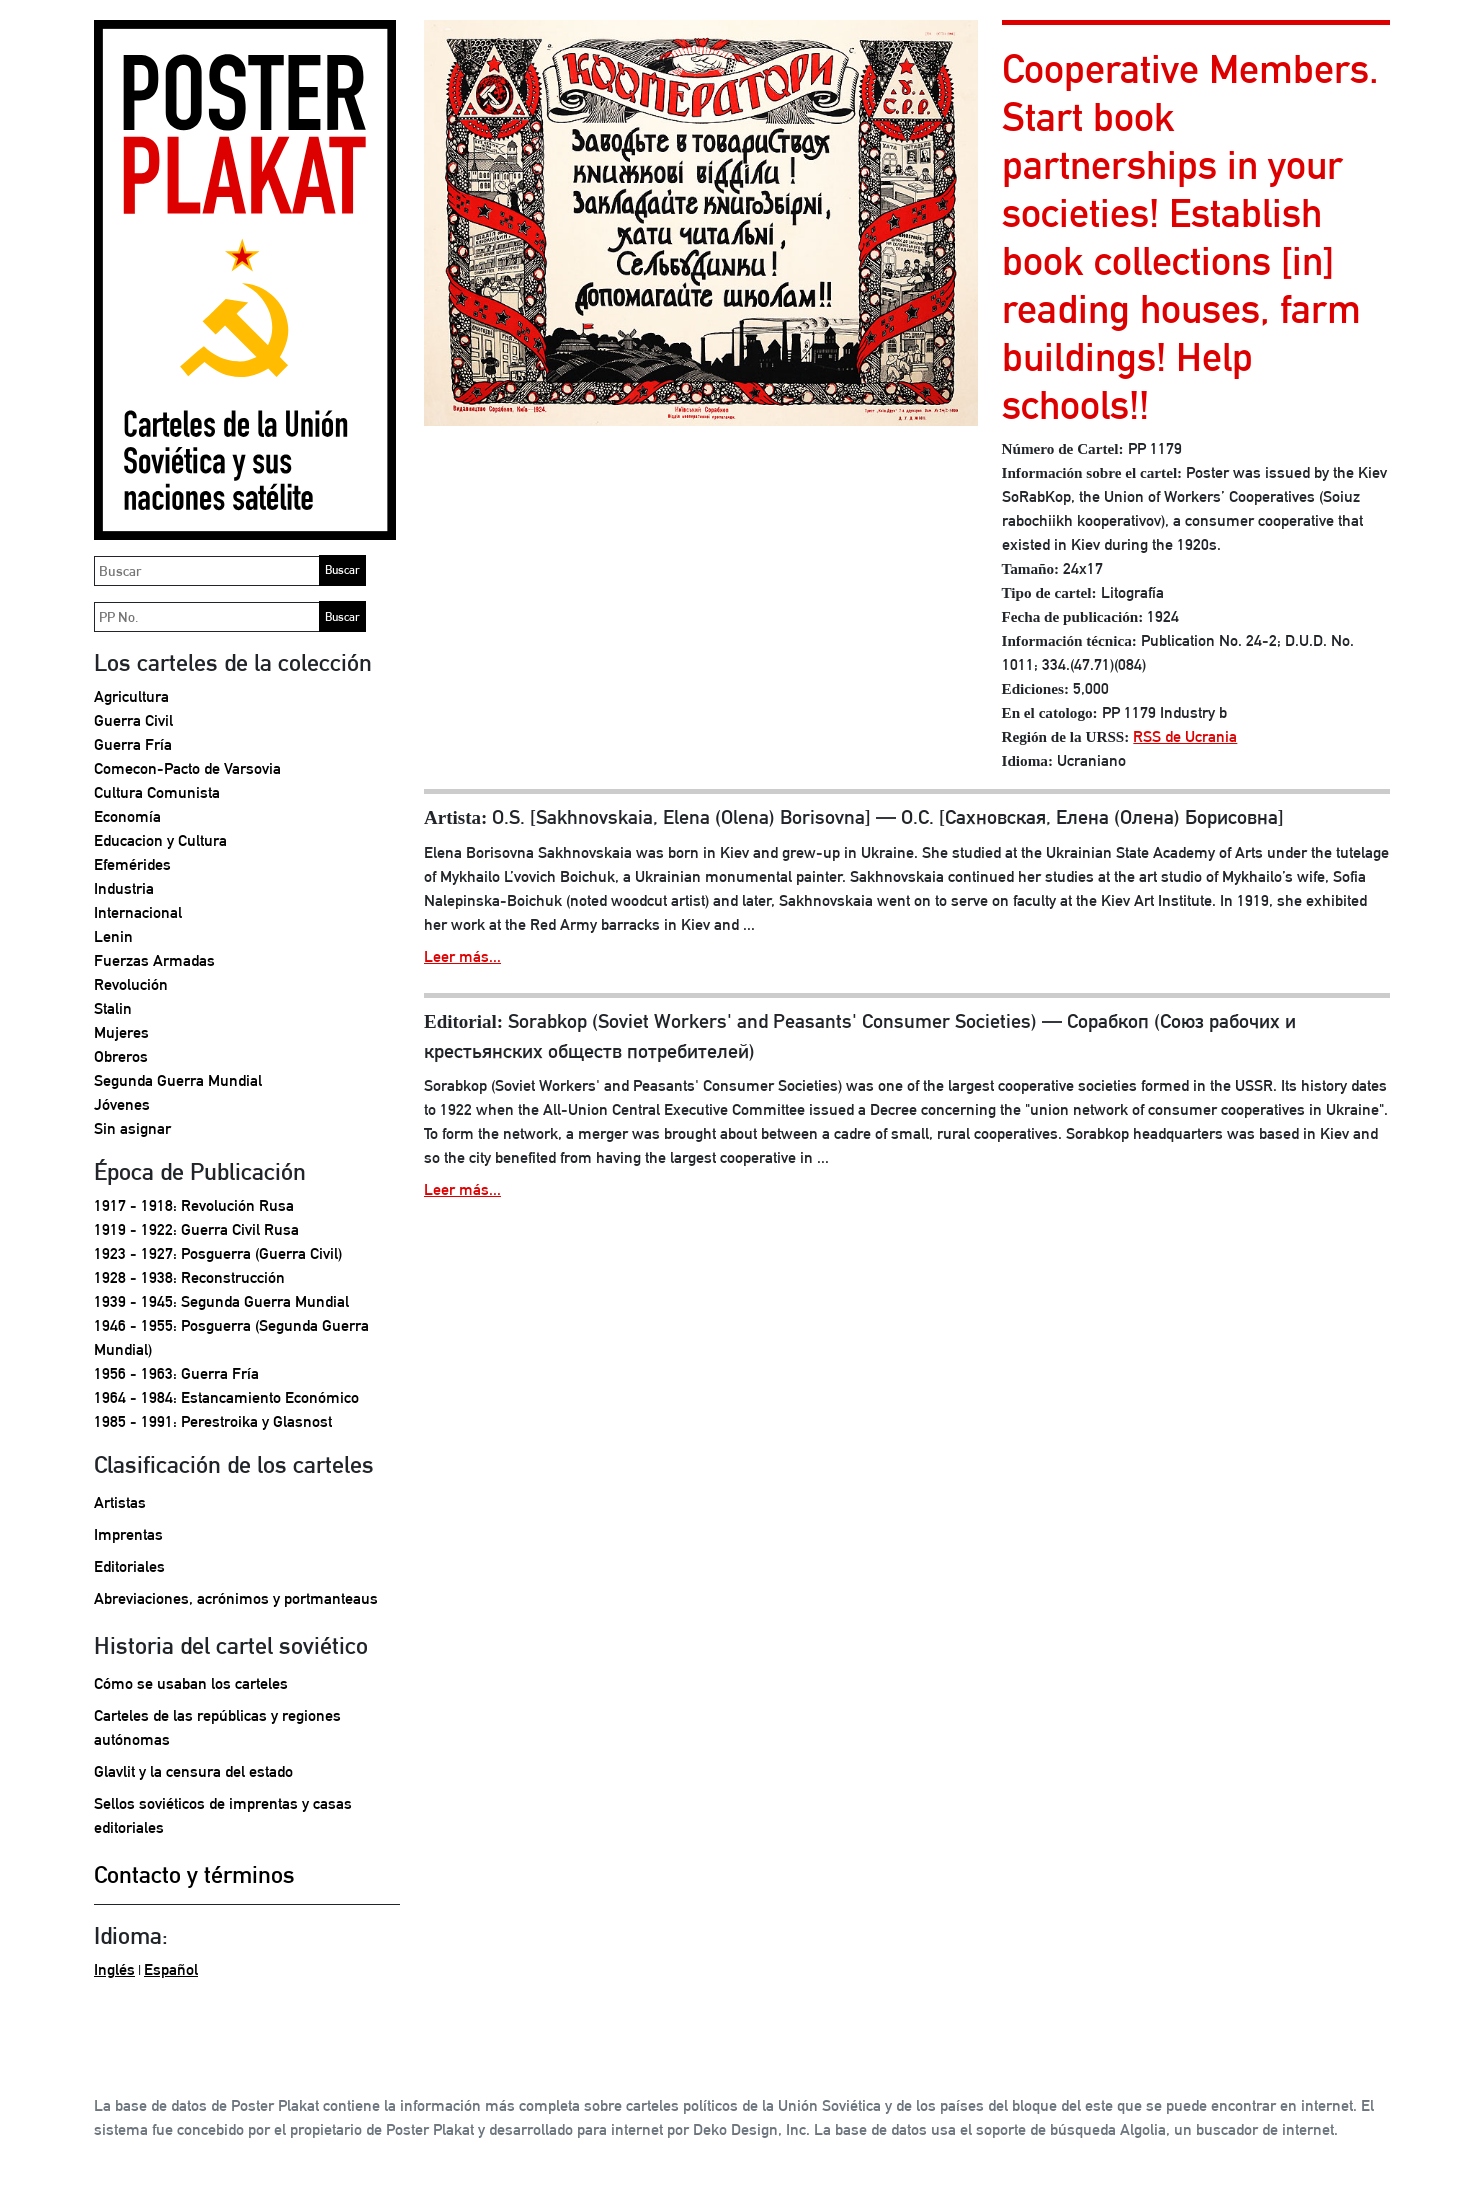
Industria (124, 888)
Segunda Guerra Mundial (178, 1080)
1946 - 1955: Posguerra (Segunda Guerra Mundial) (231, 1337)
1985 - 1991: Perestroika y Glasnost (213, 1421)
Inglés (114, 1969)
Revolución (131, 984)
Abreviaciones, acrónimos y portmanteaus (236, 1598)
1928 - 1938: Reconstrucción (189, 1277)
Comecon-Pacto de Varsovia (187, 768)
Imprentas (128, 1534)
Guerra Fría (133, 744)
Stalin (113, 1008)
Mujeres (121, 1032)
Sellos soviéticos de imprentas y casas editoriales (223, 1815)
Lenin (113, 936)
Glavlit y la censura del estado (193, 1771)
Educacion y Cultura (160, 840)
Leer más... (462, 956)
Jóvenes (122, 1104)
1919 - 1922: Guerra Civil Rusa (196, 1229)
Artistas (120, 1502)
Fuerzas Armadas (154, 960)
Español (171, 1969)
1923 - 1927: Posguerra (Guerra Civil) (218, 1253)
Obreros (121, 1056)
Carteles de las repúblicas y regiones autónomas (217, 1727)
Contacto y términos (194, 1874)
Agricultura (131, 696)
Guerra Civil (133, 720)
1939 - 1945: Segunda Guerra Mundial (221, 1301)
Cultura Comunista (157, 792)
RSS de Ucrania (1185, 736)
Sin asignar (132, 1128)
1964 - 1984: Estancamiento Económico (226, 1397)
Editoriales (129, 1566)
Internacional (138, 912)
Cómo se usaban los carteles (191, 1683)
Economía (127, 816)
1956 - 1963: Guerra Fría (176, 1373)
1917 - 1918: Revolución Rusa (194, 1205)
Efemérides (132, 864)
